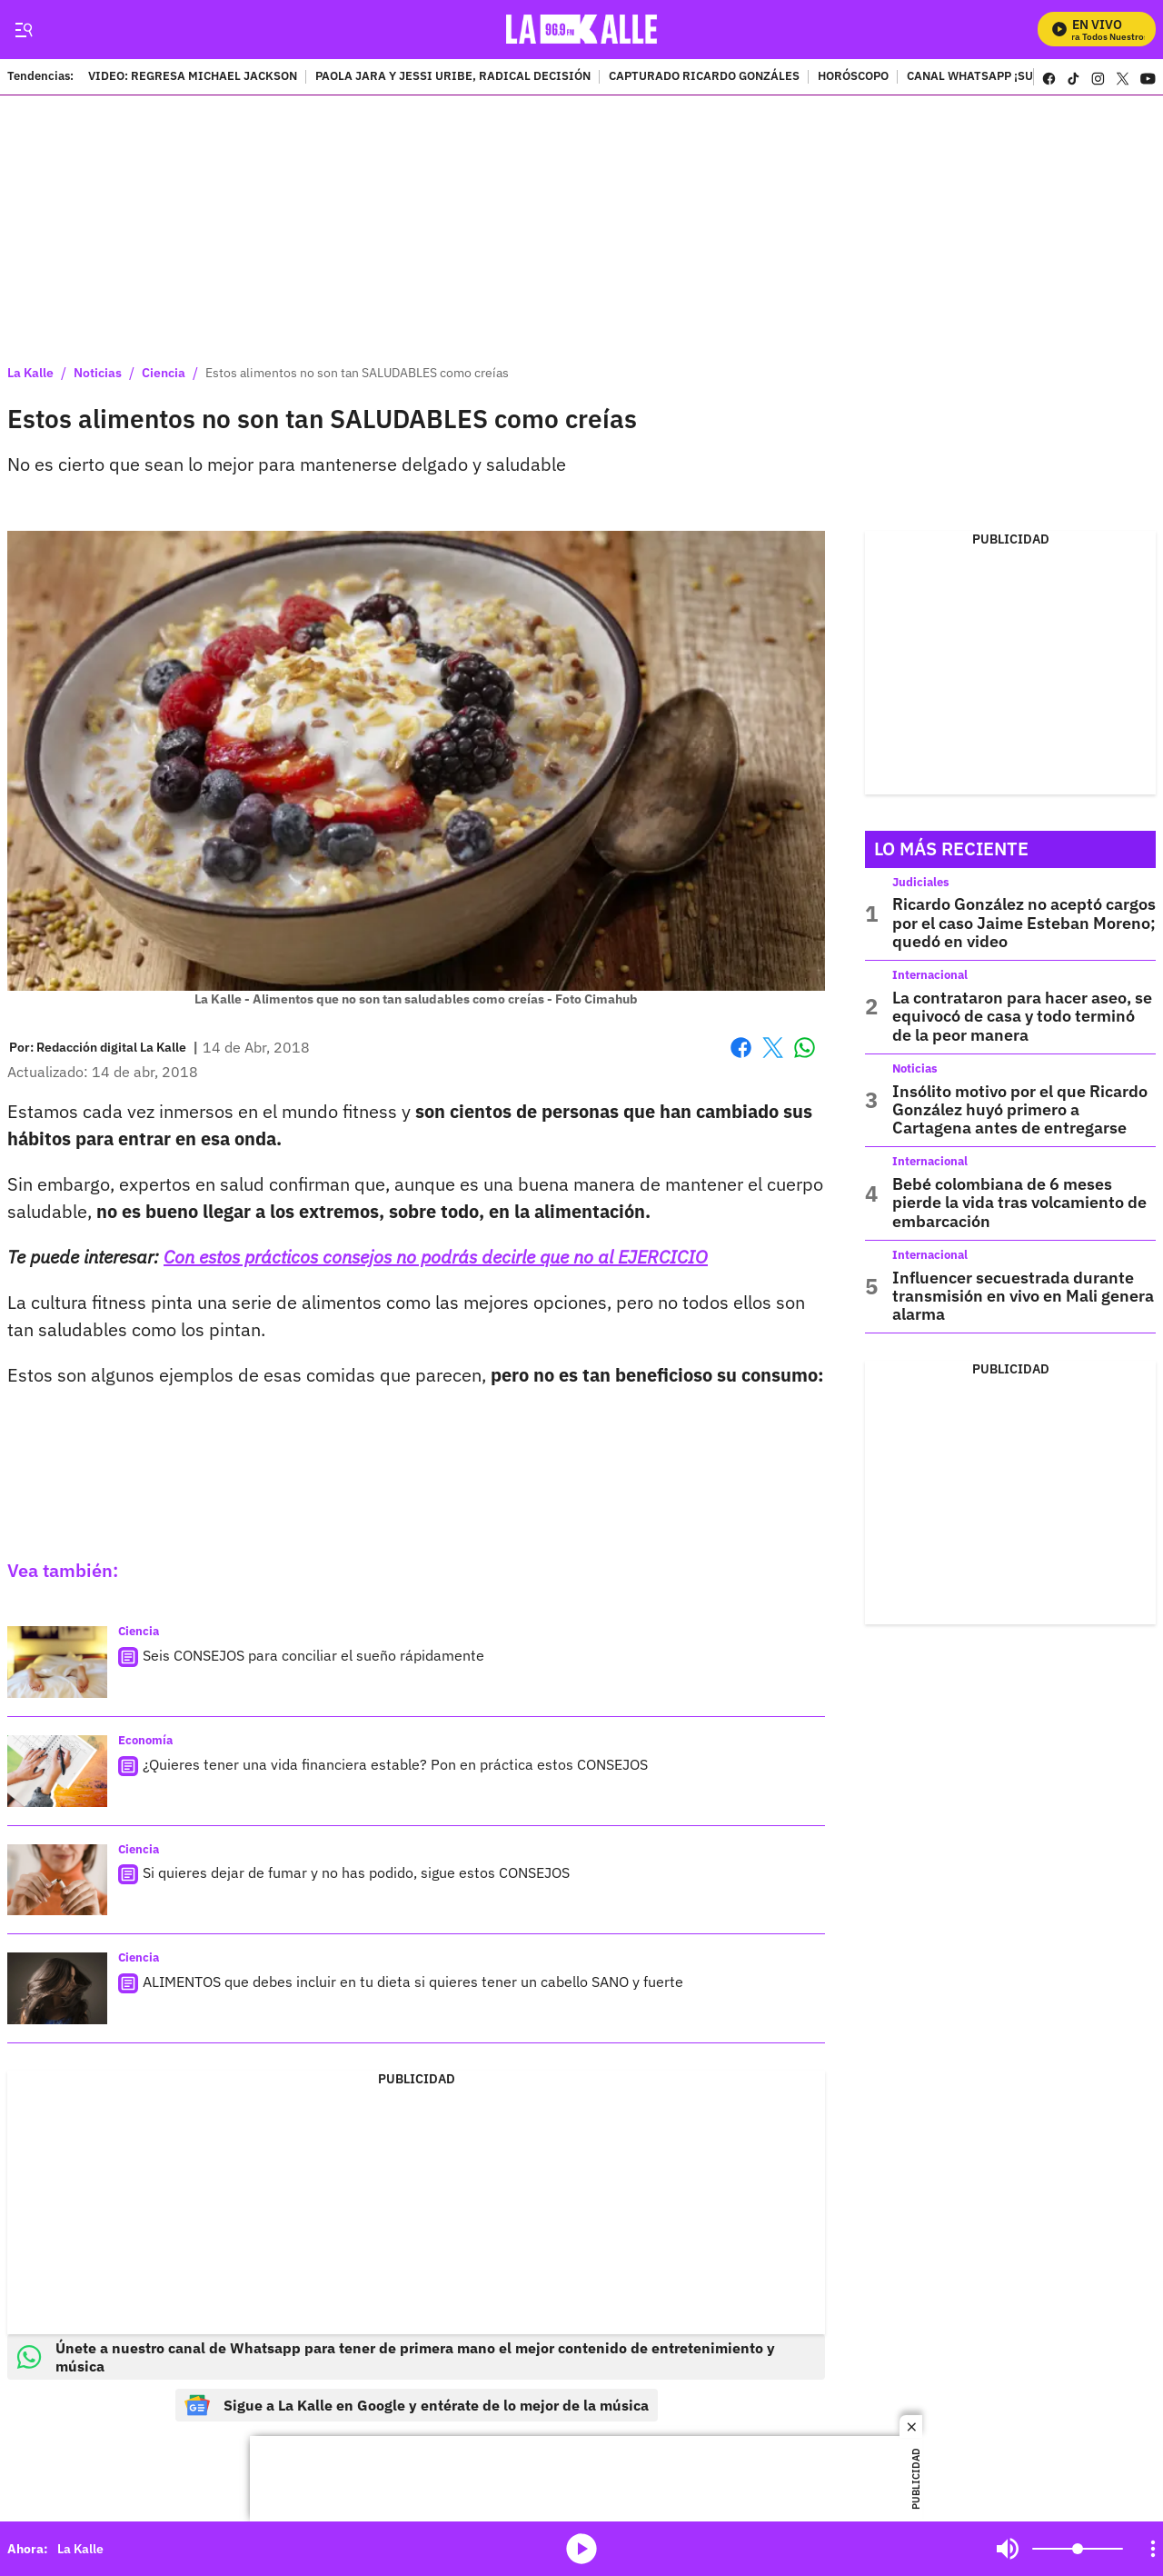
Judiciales (920, 882)
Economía (145, 1740)
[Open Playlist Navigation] (1153, 2549)
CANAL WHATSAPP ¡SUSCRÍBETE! (1001, 77)
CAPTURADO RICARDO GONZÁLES (704, 77)
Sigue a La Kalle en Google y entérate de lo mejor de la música (416, 2405)
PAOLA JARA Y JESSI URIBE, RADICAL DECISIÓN (453, 77)
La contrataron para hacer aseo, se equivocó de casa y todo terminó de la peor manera (1022, 1016)
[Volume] (1077, 2549)
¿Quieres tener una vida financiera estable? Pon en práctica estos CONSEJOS (395, 1764)
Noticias (98, 372)
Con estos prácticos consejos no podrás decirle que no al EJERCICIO (436, 1256)
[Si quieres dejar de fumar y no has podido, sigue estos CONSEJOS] (57, 1880)
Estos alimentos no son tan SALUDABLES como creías (357, 372)
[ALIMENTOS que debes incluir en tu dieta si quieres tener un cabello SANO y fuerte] (57, 1988)
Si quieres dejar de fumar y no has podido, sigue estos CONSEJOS (356, 1872)
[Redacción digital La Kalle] (111, 1047)
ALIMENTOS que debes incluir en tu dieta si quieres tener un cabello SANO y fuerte (413, 1981)
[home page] (582, 29)
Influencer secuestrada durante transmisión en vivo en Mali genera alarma (1023, 1296)
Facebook (741, 1047)
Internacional (930, 975)
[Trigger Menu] (23, 30)
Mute (1008, 2549)
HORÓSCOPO (853, 77)
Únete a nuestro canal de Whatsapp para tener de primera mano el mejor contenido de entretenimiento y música (395, 2357)
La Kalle (30, 372)
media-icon (581, 2548)
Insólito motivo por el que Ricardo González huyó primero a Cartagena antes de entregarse (1020, 1110)
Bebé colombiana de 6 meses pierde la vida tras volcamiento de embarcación (1019, 1202)
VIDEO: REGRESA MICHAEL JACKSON (192, 77)
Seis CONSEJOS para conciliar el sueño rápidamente (313, 1655)
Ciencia (163, 372)
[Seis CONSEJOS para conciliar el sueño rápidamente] (57, 1662)
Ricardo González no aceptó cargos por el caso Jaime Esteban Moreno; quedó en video (1024, 923)
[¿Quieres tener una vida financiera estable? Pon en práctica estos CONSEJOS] (57, 1771)
